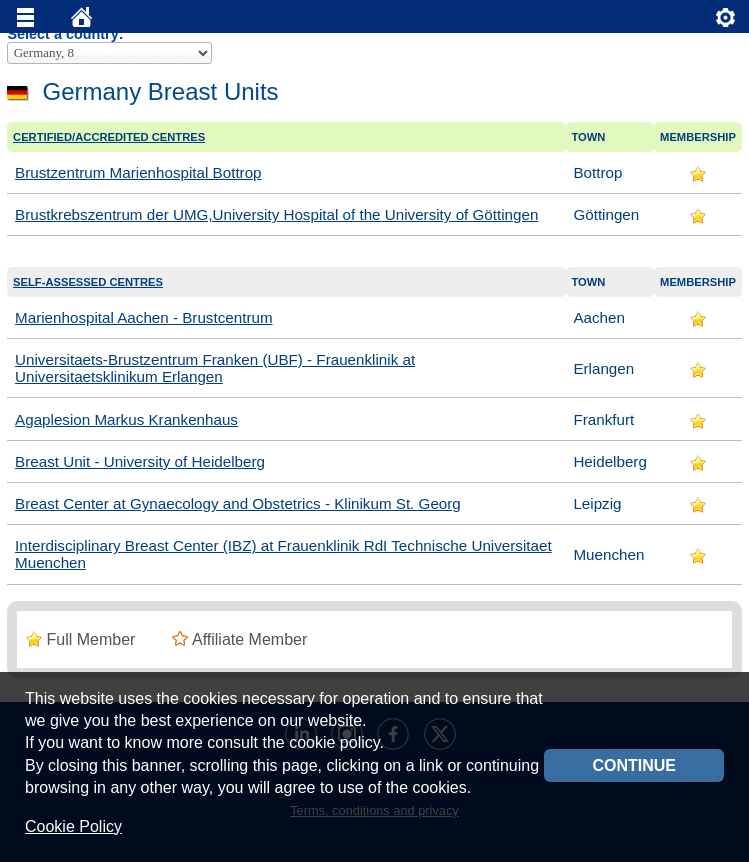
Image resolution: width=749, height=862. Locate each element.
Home (82, 22)
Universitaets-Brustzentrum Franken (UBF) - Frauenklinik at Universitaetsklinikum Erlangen (215, 368)
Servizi (726, 22)
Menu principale (26, 22)
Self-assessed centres (88, 282)
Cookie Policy (73, 826)
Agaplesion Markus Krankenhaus (126, 419)
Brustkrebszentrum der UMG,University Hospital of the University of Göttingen (276, 214)
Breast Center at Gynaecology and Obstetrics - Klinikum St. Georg (238, 503)
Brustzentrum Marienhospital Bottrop (138, 172)
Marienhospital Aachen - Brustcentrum (143, 317)
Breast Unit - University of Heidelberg (140, 461)
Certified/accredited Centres (109, 137)
